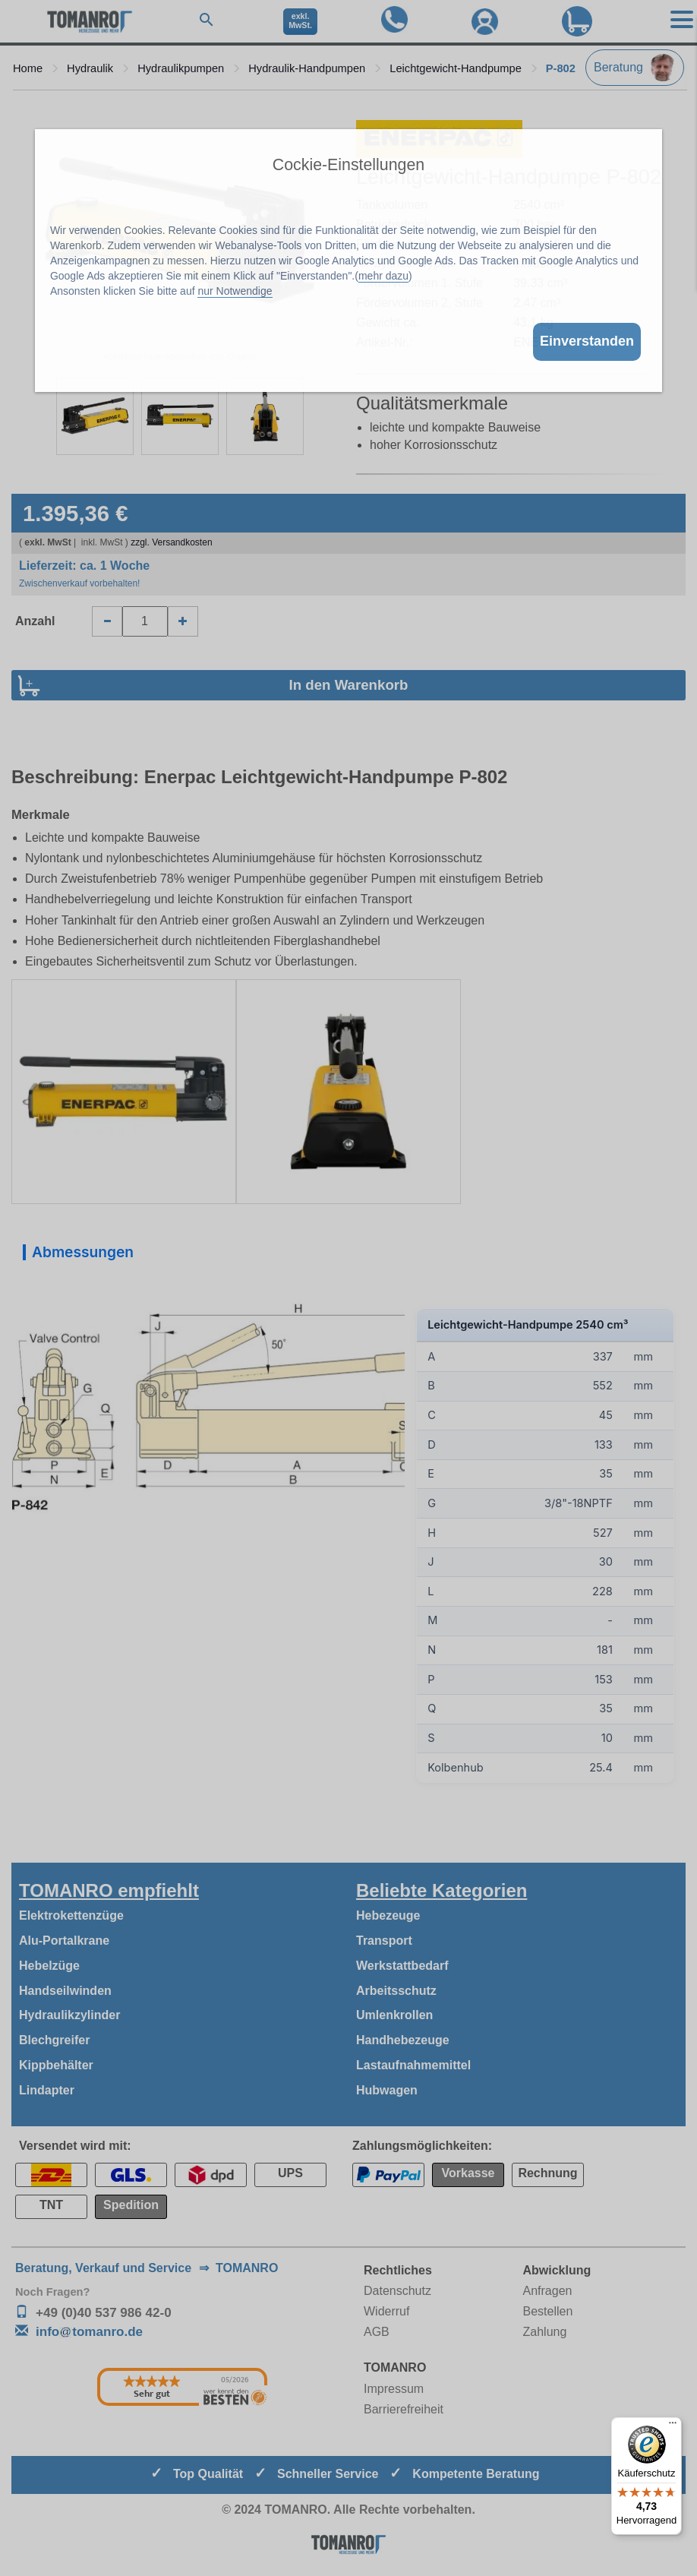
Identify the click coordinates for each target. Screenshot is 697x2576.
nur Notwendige (234, 291)
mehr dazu (383, 276)
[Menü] (673, 2426)
